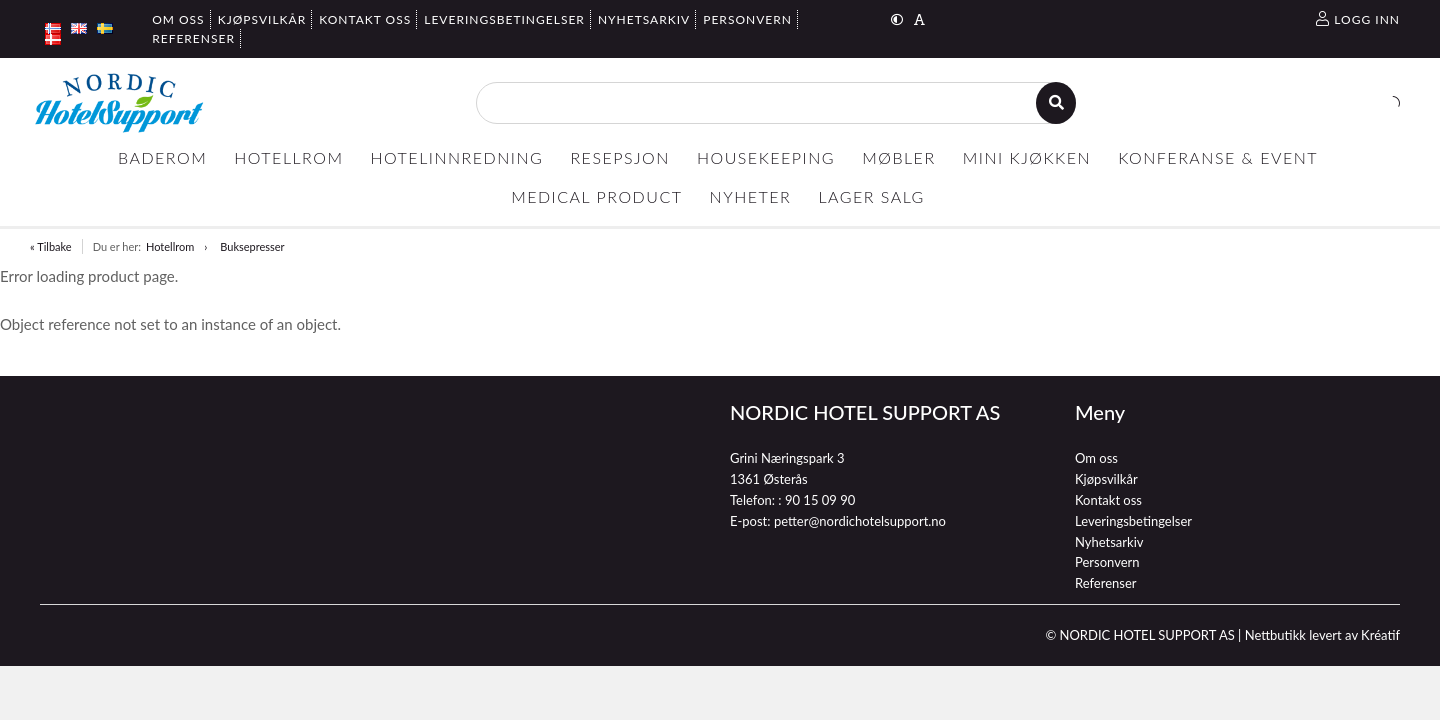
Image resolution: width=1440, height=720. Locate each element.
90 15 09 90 (820, 500)
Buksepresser (252, 246)
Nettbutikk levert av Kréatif (1322, 635)
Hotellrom (170, 246)
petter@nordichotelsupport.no (860, 521)
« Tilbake (51, 246)
